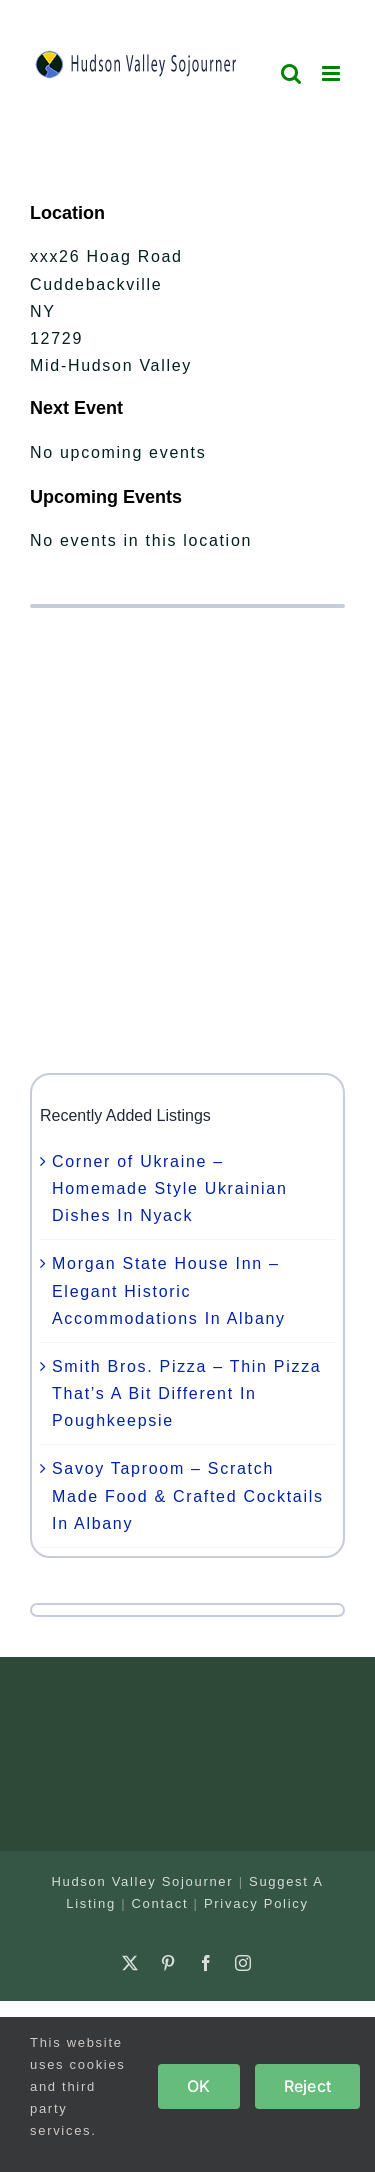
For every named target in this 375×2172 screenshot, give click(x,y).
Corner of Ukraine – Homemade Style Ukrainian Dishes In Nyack (170, 1188)
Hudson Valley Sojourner (142, 1881)
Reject (307, 2086)
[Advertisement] (187, 840)
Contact (160, 1903)
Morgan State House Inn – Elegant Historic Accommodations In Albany (169, 1290)
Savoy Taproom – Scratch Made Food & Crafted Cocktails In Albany (188, 1495)
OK (198, 2086)
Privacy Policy (256, 1903)
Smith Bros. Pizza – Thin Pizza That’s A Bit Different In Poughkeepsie (186, 1393)
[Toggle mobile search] (292, 73)
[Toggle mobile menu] (333, 73)
